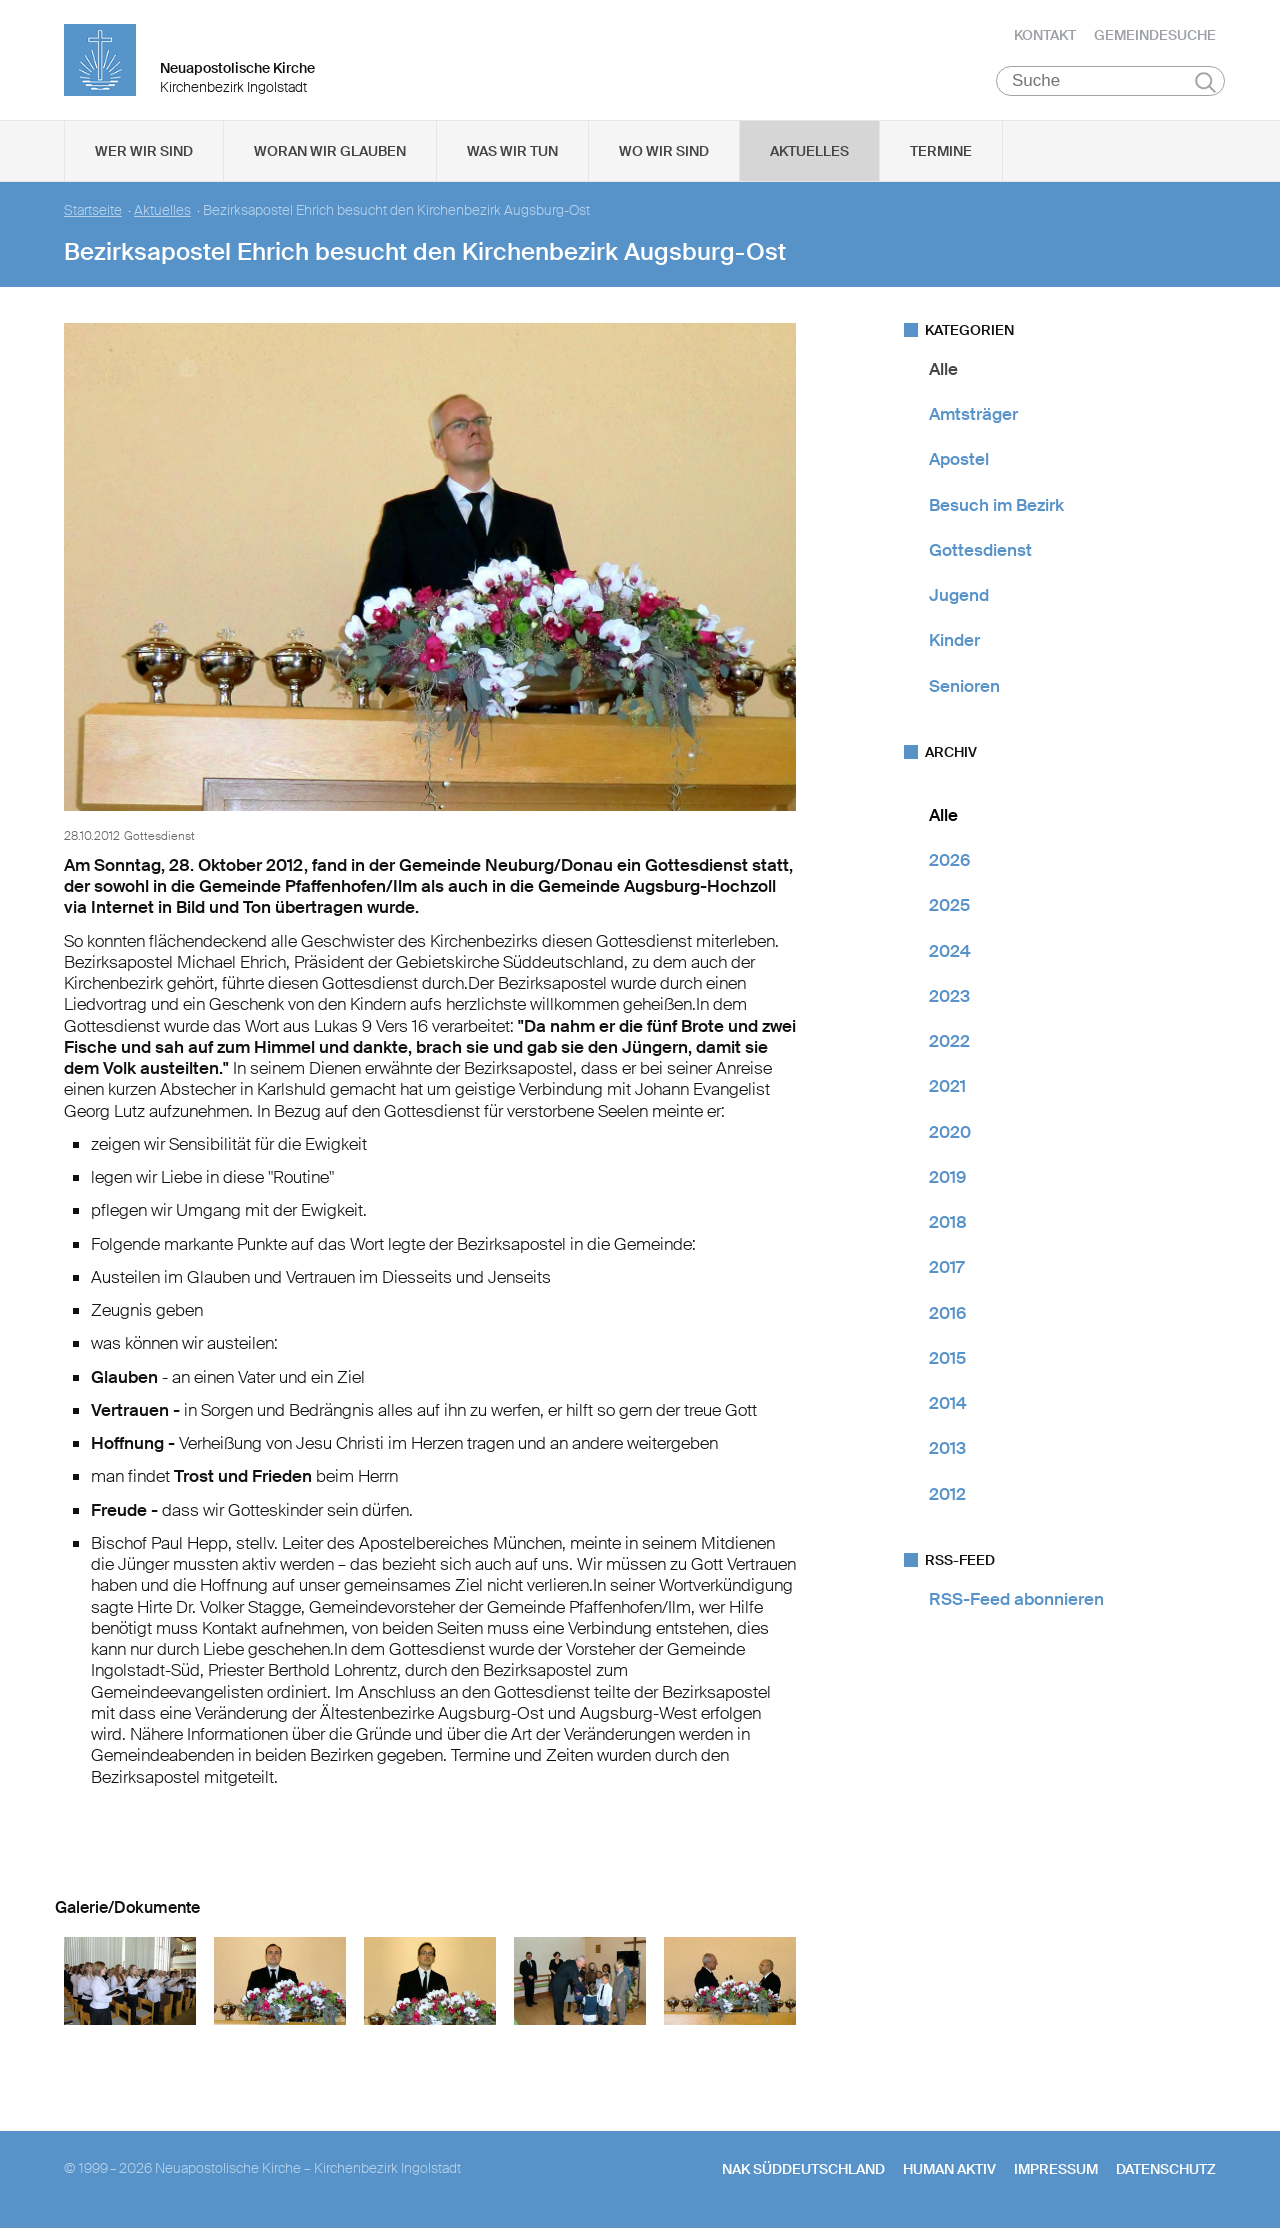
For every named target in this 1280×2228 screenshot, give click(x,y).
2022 (949, 1041)
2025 (949, 906)
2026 (949, 860)
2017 (946, 1268)
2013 (947, 1449)
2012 (947, 1494)
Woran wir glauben (330, 151)
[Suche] (1110, 81)
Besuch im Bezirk (996, 505)
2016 (947, 1313)
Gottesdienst (980, 550)
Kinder (954, 641)
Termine (941, 151)
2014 (948, 1403)
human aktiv (949, 2169)
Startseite (93, 210)
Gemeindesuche (1155, 35)
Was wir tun (512, 151)
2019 (947, 1177)
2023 (949, 996)
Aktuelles (809, 151)
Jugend (959, 595)
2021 (947, 1087)
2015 (947, 1358)
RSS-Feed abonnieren (1016, 1599)
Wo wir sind (664, 151)
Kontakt (1045, 35)
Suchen (1205, 82)
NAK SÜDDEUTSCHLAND (803, 2169)
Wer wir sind (144, 151)
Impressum (1056, 2169)
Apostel (959, 460)
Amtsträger (973, 414)
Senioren (964, 686)
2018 (948, 1222)
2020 (950, 1132)
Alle (943, 369)
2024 (950, 951)
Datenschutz (1166, 2169)
